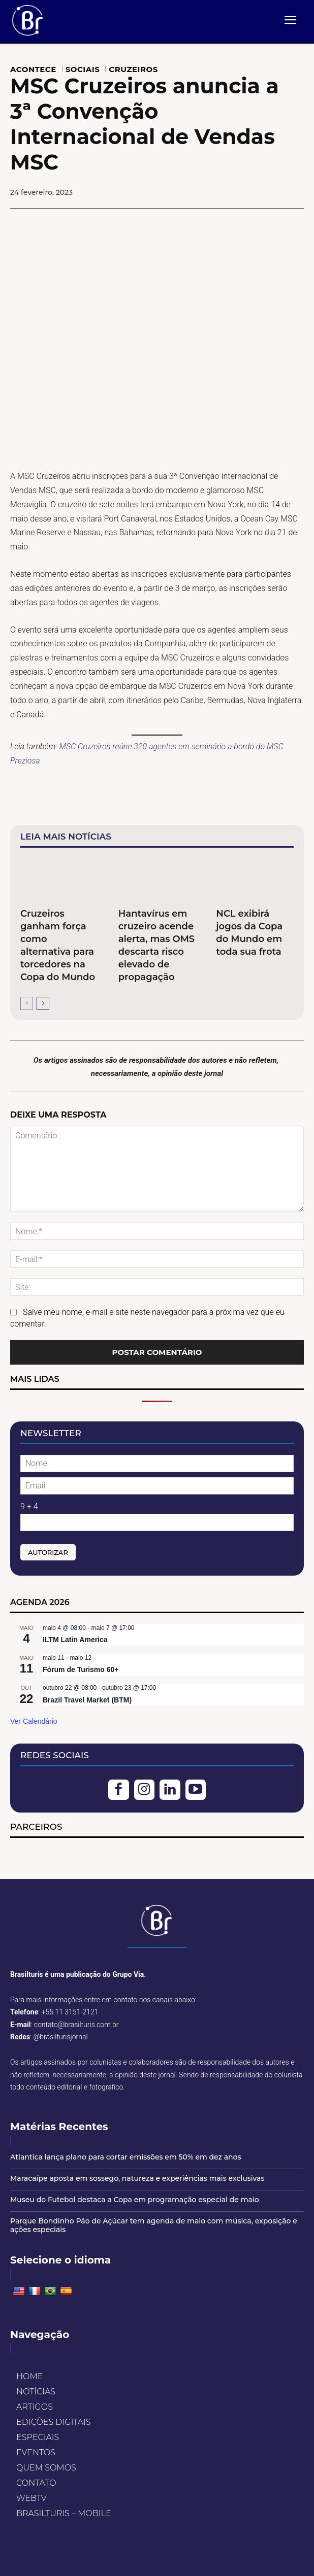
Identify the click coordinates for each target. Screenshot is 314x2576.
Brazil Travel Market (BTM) (87, 1700)
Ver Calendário (33, 1721)
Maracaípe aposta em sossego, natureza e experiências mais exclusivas (137, 2178)
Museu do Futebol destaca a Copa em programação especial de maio (134, 2199)
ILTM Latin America (75, 1639)
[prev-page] (26, 1003)
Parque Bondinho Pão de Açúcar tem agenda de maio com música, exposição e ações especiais (153, 2225)
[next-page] (43, 1003)
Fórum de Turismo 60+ (81, 1669)
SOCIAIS (83, 69)
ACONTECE (33, 69)
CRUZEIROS (133, 69)
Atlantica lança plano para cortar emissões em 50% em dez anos (125, 2157)
